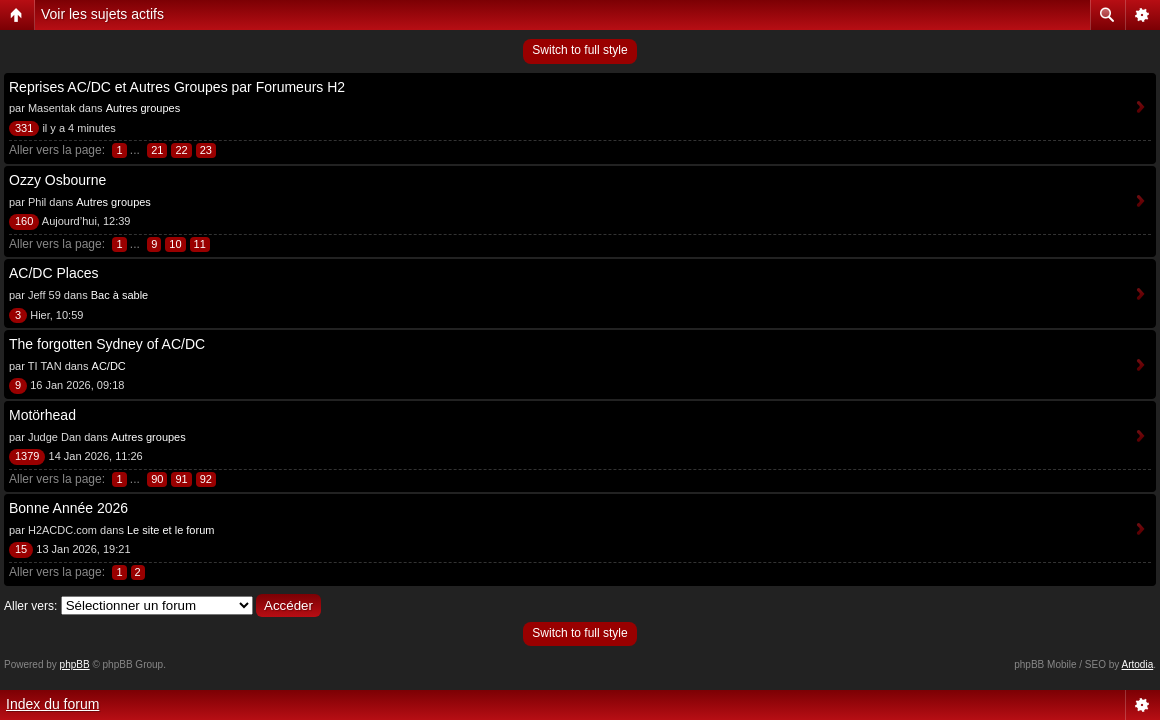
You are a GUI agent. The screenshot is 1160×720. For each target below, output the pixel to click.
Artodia (1138, 664)
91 (181, 479)
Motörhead (42, 415)
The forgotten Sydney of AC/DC (107, 344)
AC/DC (109, 366)
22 (181, 150)
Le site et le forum (170, 530)
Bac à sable (119, 295)
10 (175, 244)
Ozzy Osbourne (57, 180)
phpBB (75, 664)
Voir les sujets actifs (102, 14)
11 (200, 244)
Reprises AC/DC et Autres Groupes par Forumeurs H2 (177, 87)
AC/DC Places (53, 273)
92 (206, 479)
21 (157, 150)
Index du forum (52, 704)
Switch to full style (579, 50)
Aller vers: (30, 606)
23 (206, 150)
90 (157, 479)
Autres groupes (143, 108)
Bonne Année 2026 (68, 508)
